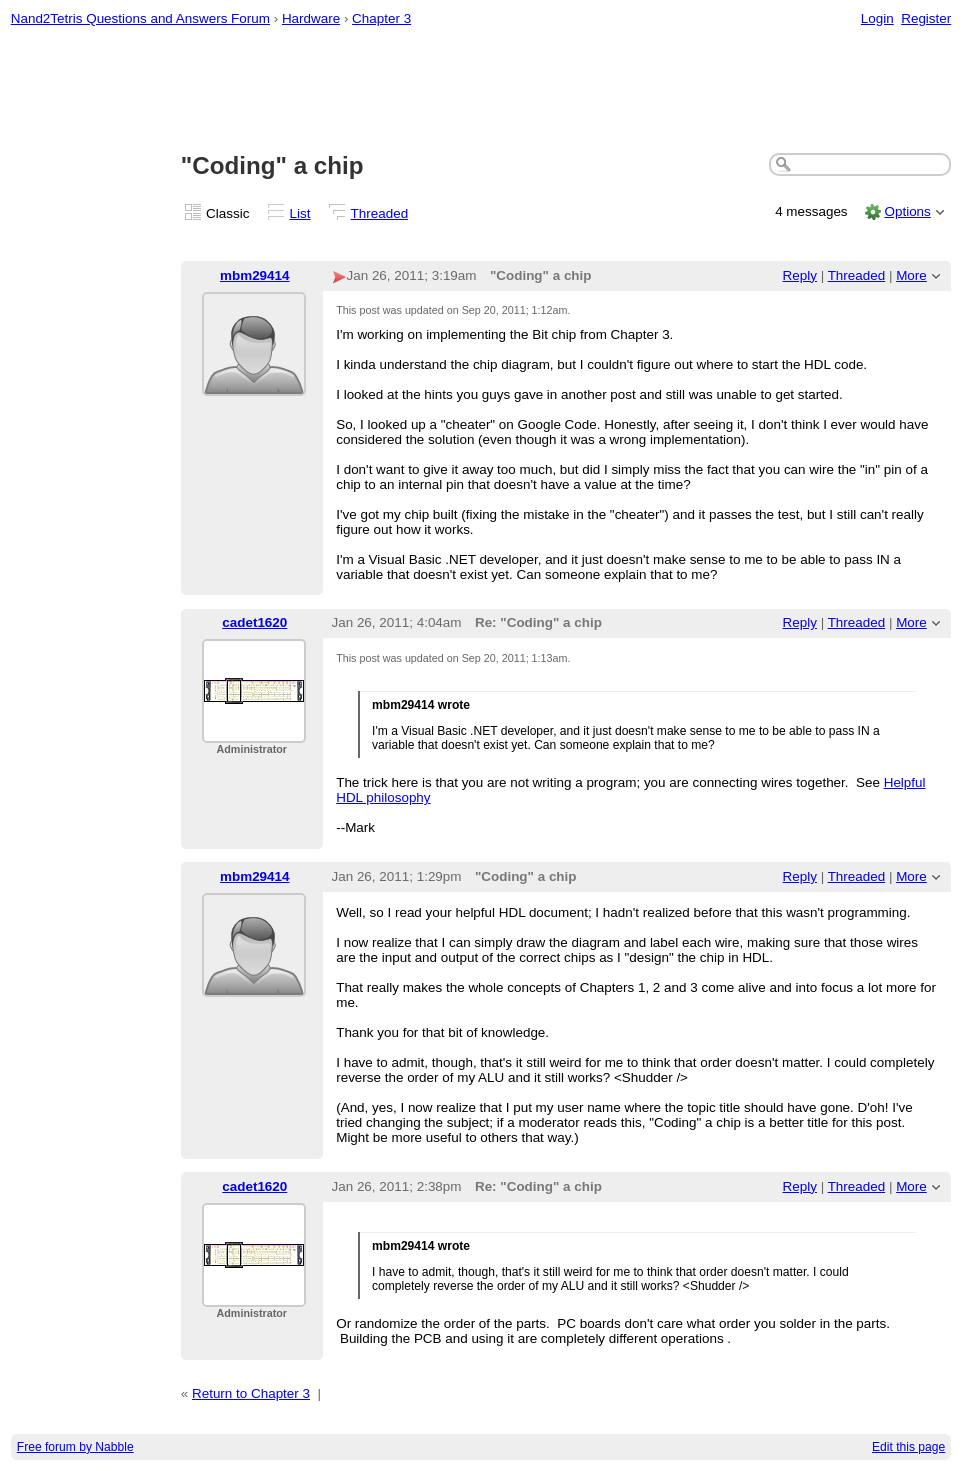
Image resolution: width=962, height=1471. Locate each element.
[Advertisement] (481, 91)
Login (877, 18)
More (911, 275)
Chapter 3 (381, 18)
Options (907, 211)
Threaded (380, 213)
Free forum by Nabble (75, 1447)
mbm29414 (254, 275)
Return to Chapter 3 (251, 1393)
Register (926, 18)
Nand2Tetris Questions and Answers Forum (140, 18)
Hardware (311, 18)
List (300, 213)
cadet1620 (254, 622)
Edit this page (908, 1447)
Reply (800, 275)
